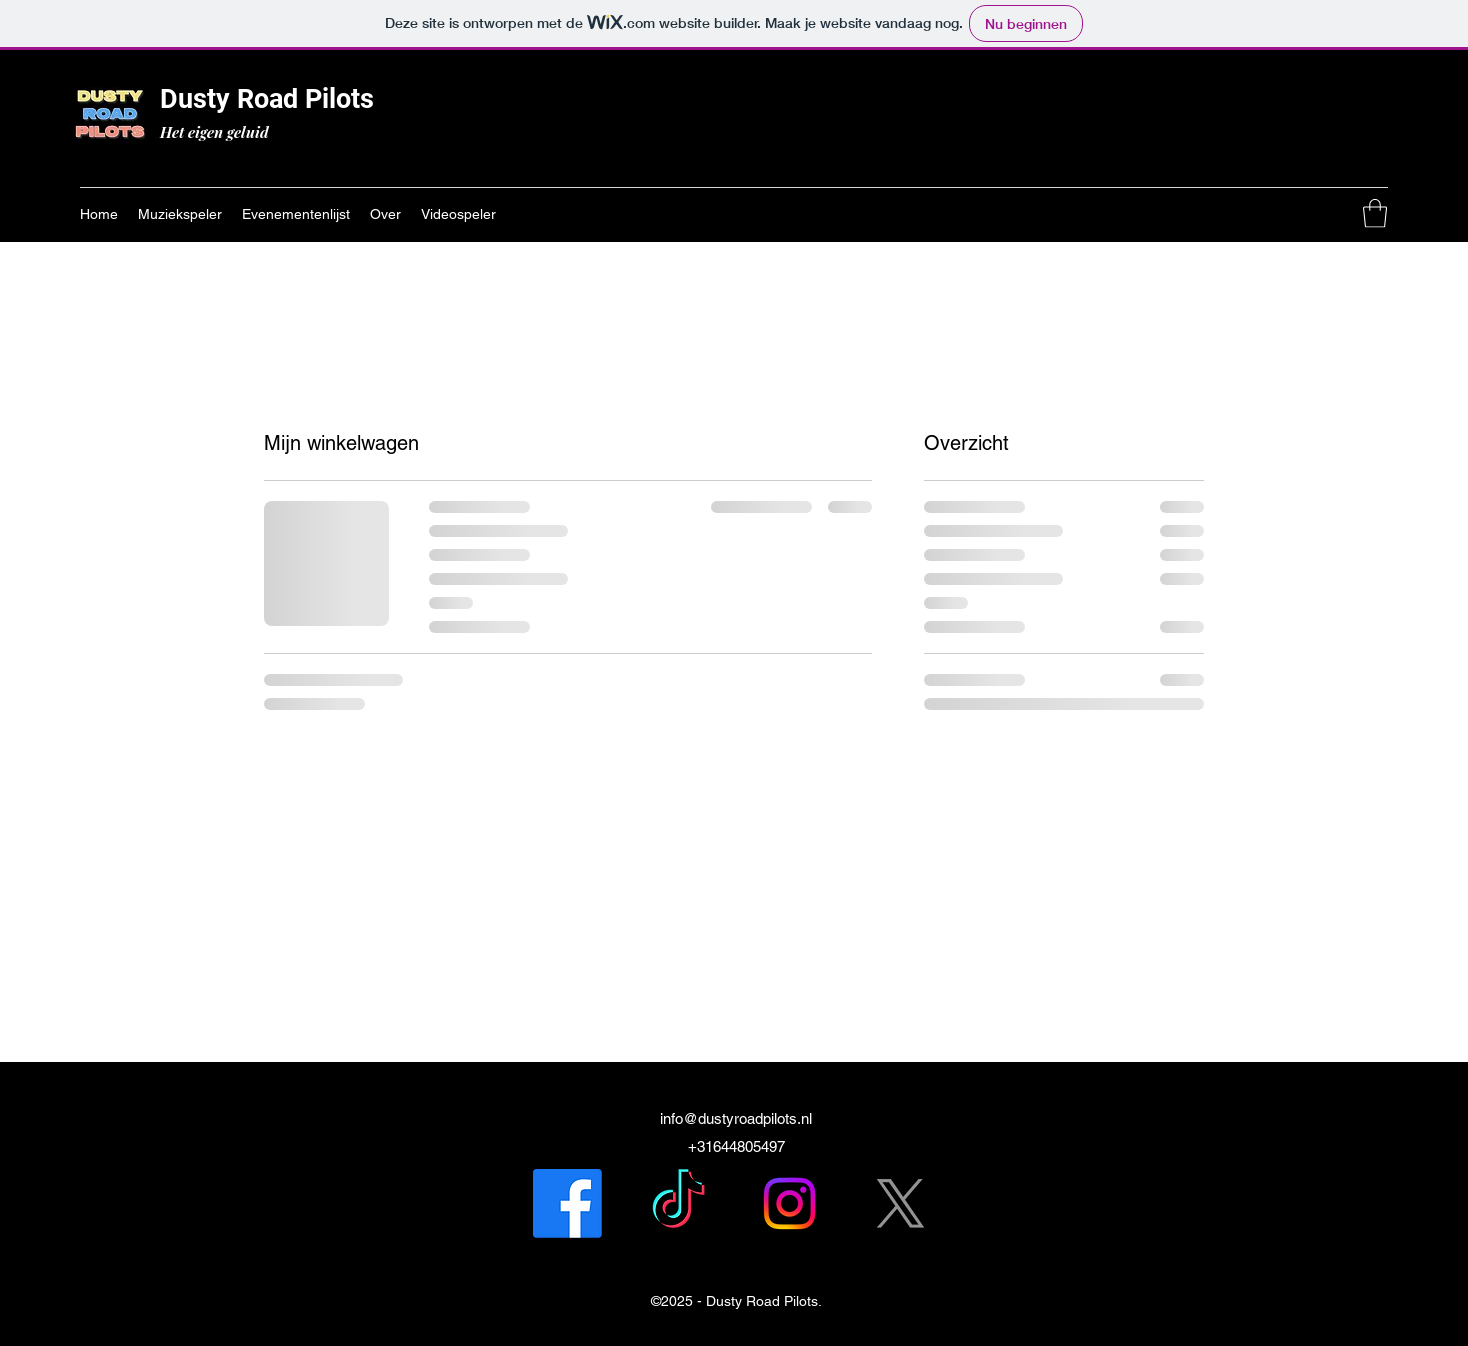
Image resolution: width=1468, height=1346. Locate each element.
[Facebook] (567, 1203)
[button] (1375, 213)
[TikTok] (678, 1203)
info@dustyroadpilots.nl (736, 1118)
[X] (900, 1203)
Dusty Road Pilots (267, 99)
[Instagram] (789, 1203)
